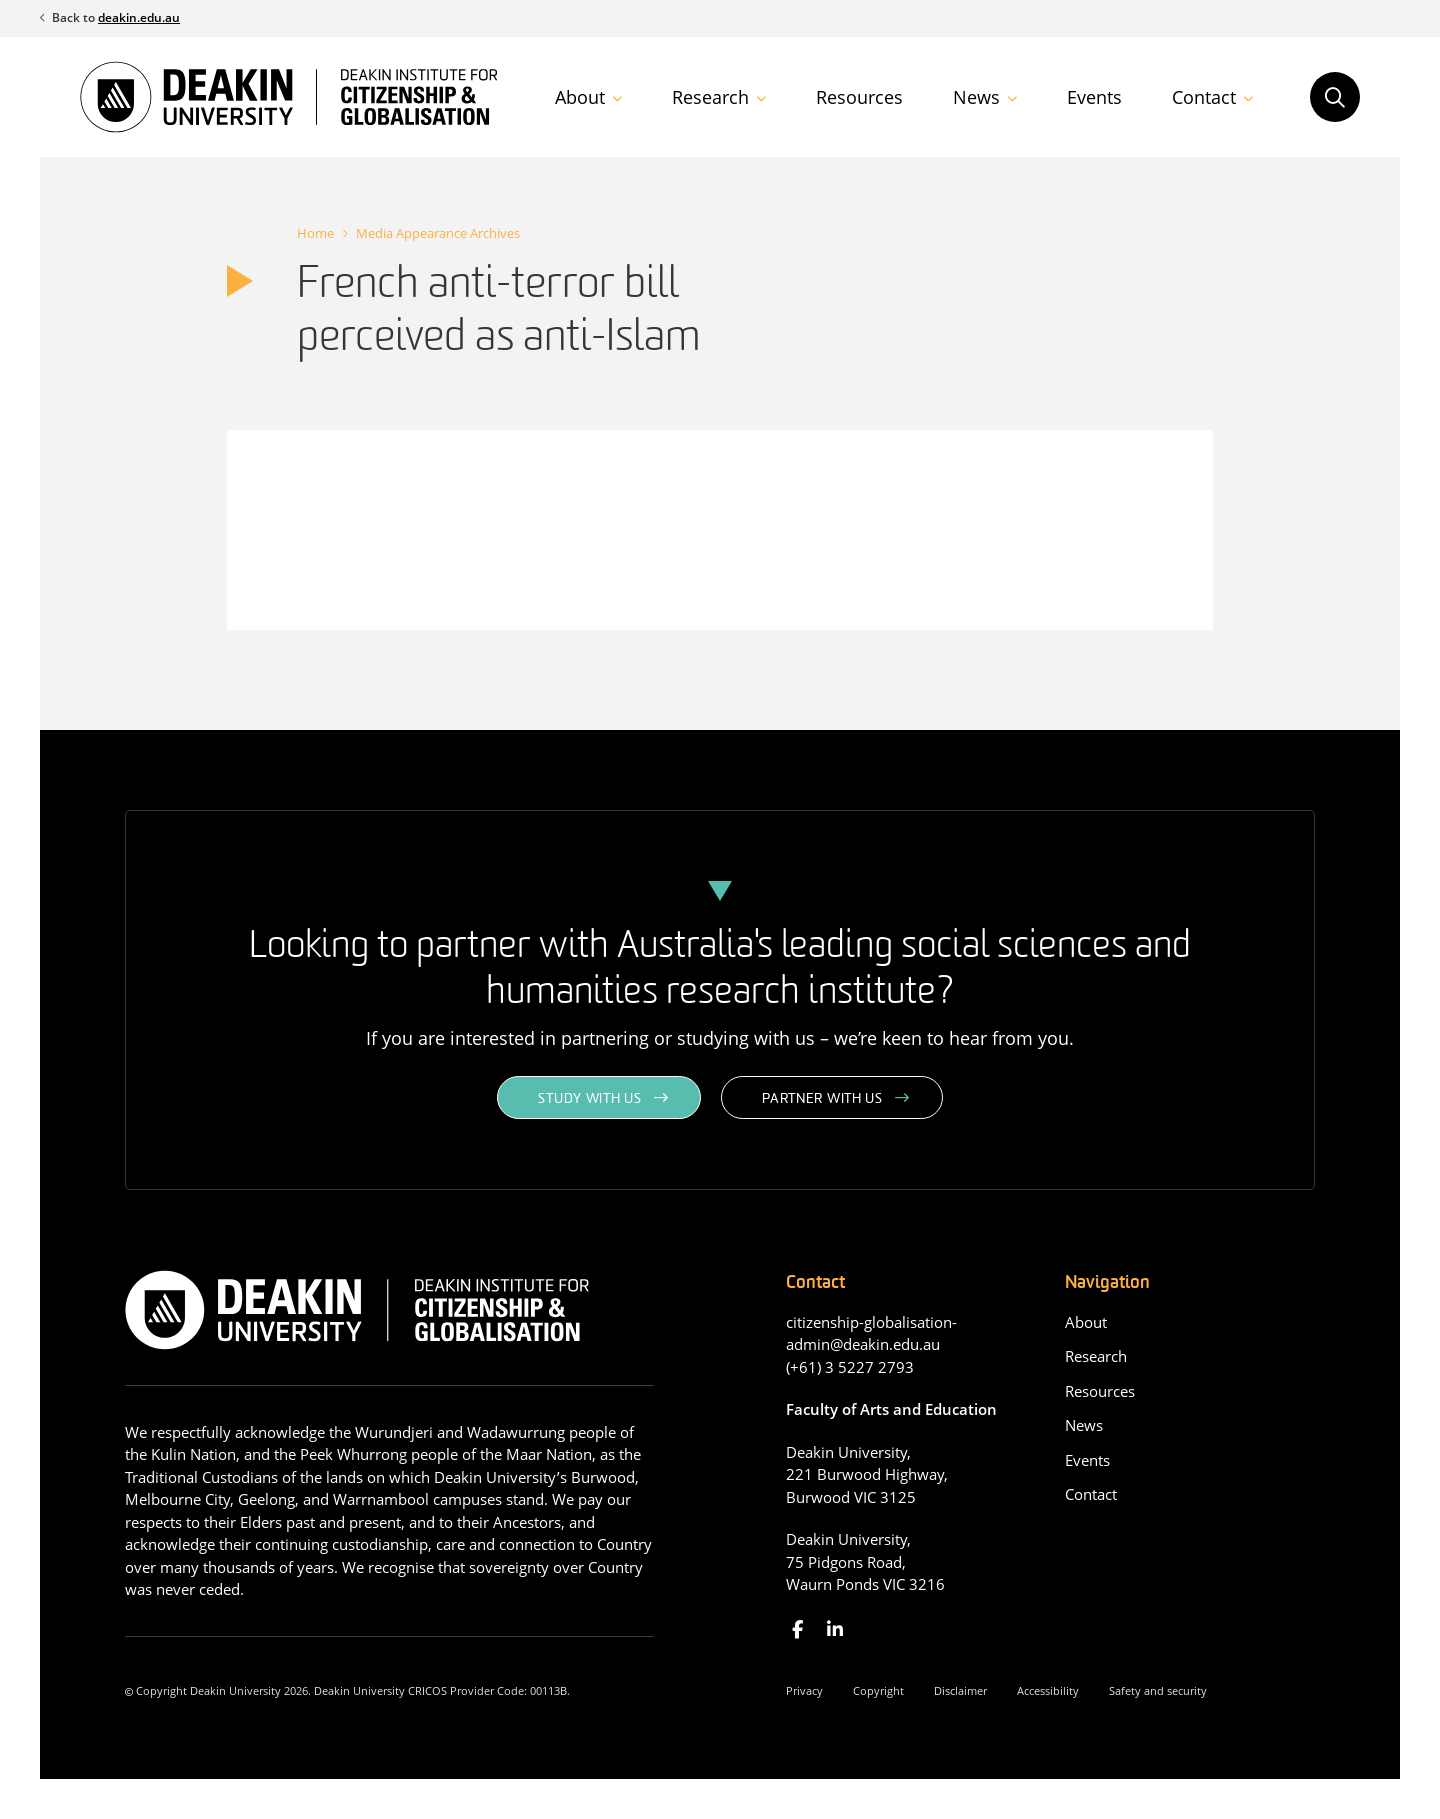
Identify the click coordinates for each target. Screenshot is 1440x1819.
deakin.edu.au (139, 17)
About (580, 97)
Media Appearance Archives (438, 233)
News (976, 97)
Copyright (878, 1690)
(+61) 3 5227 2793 (850, 1367)
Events (1094, 97)
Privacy (804, 1690)
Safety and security (1158, 1690)
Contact (1204, 97)
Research (710, 97)
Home (315, 233)
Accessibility (1048, 1690)
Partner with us (822, 1099)
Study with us (589, 1099)
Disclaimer (960, 1690)
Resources (859, 97)
